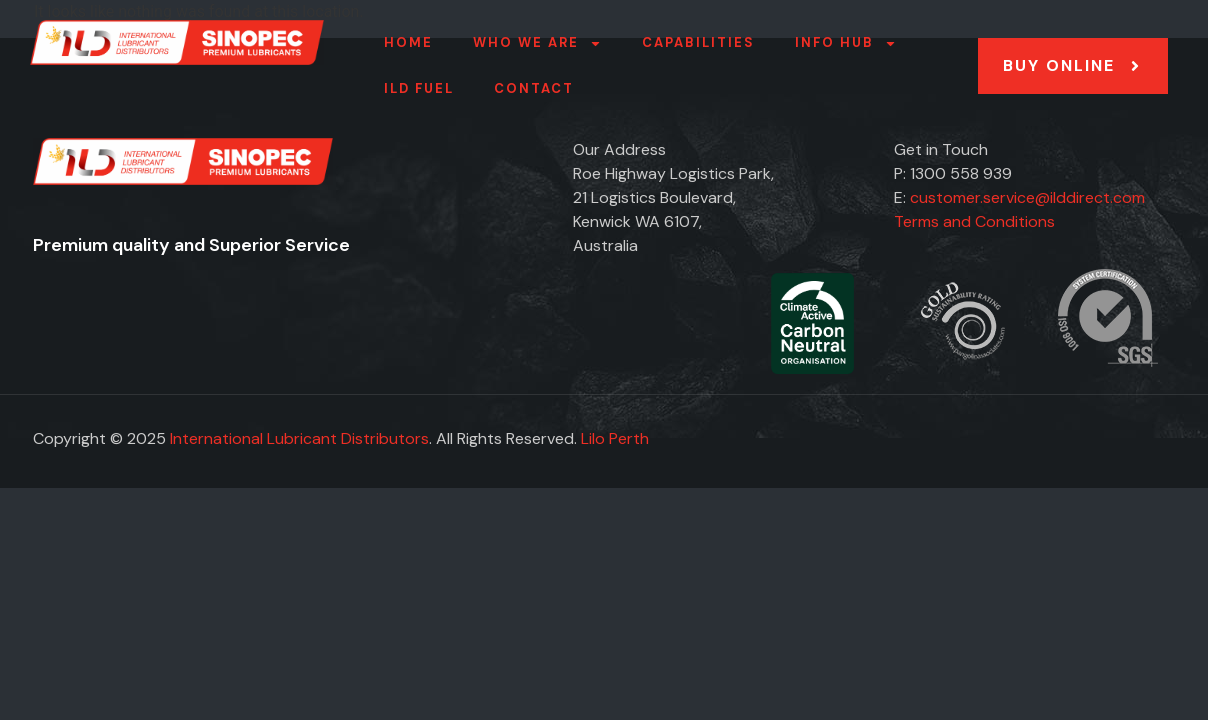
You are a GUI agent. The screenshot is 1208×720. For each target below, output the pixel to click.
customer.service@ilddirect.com (1027, 197)
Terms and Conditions (974, 221)
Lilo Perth (615, 438)
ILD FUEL (419, 88)
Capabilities (698, 42)
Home (408, 42)
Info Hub (846, 43)
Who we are (537, 43)
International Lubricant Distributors (299, 438)
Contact (534, 88)
